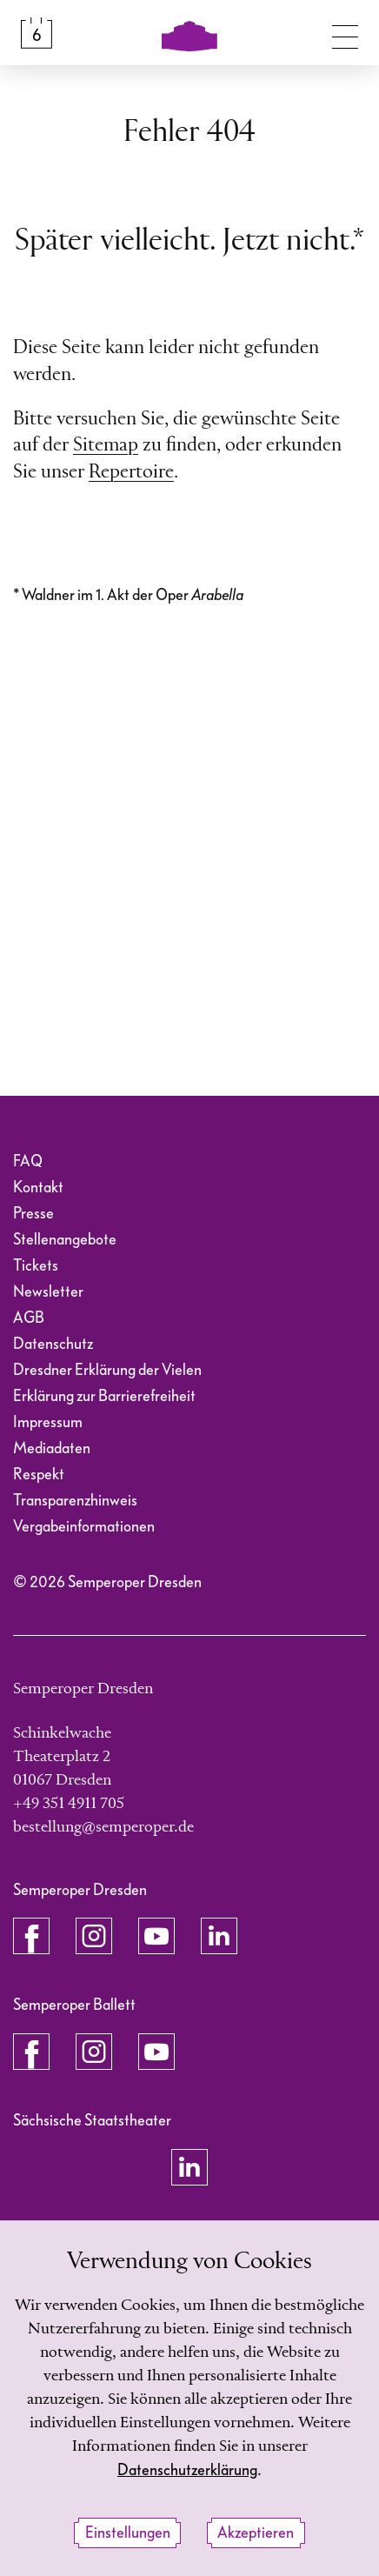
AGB (28, 1318)
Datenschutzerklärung (187, 2470)
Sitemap (105, 445)
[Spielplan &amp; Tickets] (36, 33)
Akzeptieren (255, 2533)
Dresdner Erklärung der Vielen (107, 1370)
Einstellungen (127, 2533)
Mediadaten (51, 1448)
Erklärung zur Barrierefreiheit (104, 1396)
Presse (33, 1213)
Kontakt (38, 1187)
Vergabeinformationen (84, 1526)
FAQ (28, 1161)
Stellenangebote (64, 1239)
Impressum (48, 1422)
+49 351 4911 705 (68, 1804)
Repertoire (131, 472)
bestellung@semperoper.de (103, 1827)
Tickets (35, 1266)
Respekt (38, 1474)
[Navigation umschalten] (345, 33)
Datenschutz (53, 1344)
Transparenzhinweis (75, 1500)
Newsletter (48, 1292)
